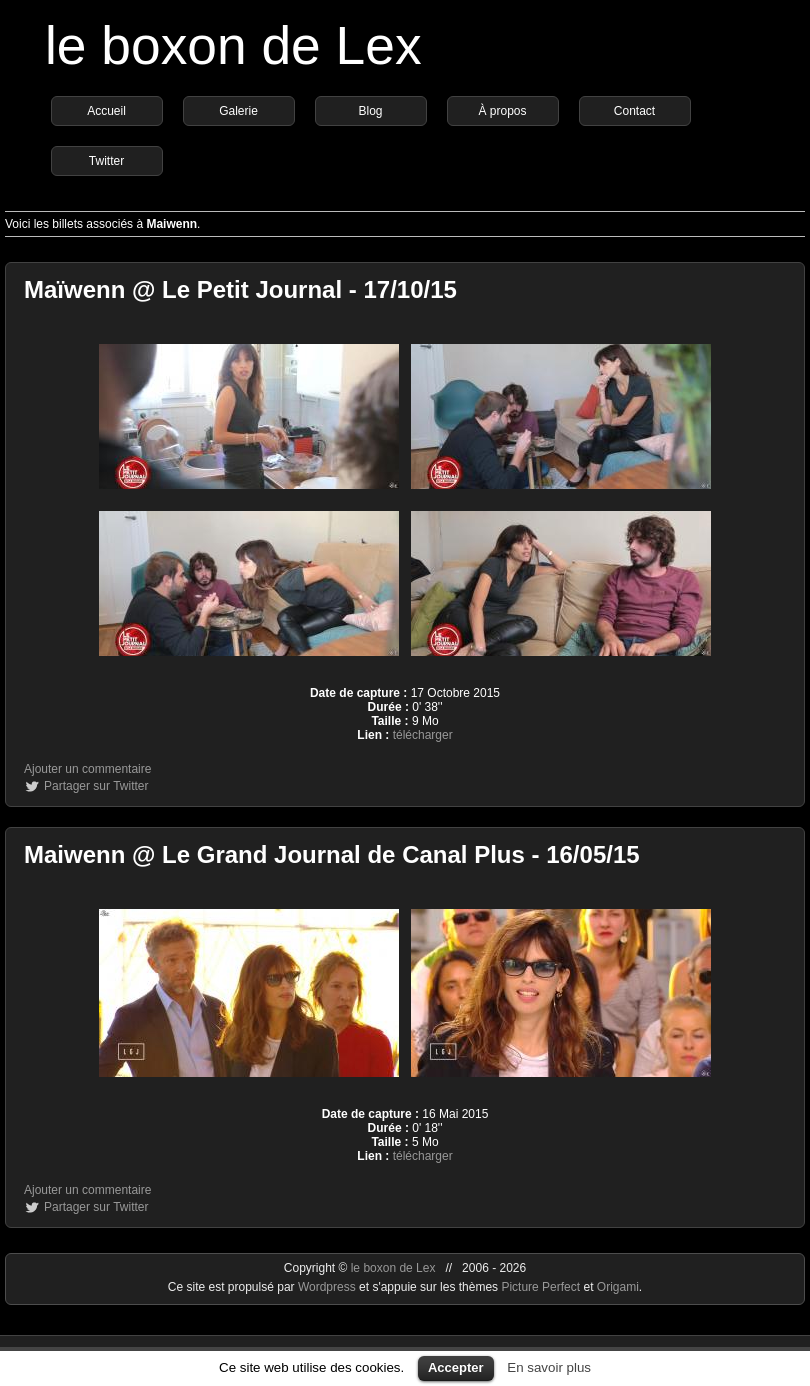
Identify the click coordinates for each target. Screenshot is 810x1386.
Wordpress (328, 1287)
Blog (370, 111)
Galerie (238, 111)
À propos (502, 111)
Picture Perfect (540, 1287)
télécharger (423, 735)
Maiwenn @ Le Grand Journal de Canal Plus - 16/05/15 (332, 854)
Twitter (106, 161)
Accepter (456, 1367)
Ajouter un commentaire (87, 769)
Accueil (106, 111)
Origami (618, 1287)
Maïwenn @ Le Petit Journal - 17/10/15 (240, 289)
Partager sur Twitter (96, 786)
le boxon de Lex (233, 45)
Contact (634, 111)
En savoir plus (549, 1367)
